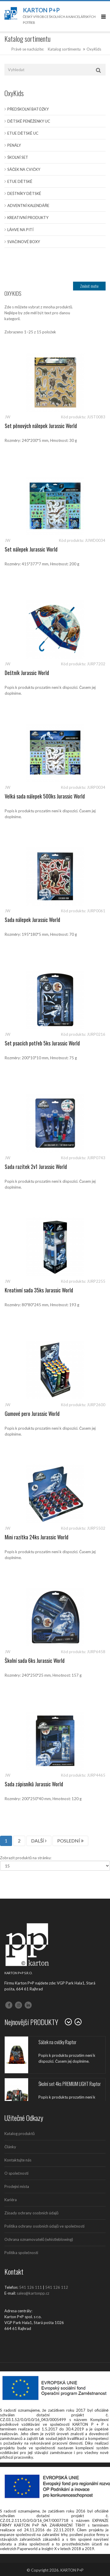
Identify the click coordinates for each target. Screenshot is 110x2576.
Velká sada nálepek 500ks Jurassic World (45, 796)
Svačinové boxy (23, 241)
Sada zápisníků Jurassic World (34, 1784)
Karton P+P (41, 10)
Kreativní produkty (27, 217)
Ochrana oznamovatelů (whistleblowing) (38, 2239)
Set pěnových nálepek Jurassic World (41, 426)
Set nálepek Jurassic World (31, 549)
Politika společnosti (21, 2252)
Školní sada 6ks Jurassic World (35, 1660)
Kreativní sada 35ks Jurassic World (39, 1290)
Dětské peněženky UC (28, 121)
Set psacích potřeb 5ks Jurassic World (42, 1043)
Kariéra (10, 2199)
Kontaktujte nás (17, 2160)
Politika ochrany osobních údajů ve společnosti (44, 2226)
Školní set (17, 157)
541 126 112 (56, 2287)
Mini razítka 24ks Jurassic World (36, 1537)
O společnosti (16, 2173)
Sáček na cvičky (23, 169)
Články (10, 2146)
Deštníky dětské (24, 193)
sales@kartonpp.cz (33, 2293)
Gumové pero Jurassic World (32, 1413)
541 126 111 (30, 2287)
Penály (14, 145)
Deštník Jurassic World (27, 672)
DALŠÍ (39, 1840)
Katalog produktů (19, 2133)
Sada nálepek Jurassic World (32, 919)
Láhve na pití (20, 229)
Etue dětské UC (22, 133)
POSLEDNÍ (70, 1840)
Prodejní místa (16, 2186)
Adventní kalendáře (28, 205)
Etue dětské (19, 181)
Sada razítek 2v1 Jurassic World (36, 1166)
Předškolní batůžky (28, 109)
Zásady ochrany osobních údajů (31, 2213)
